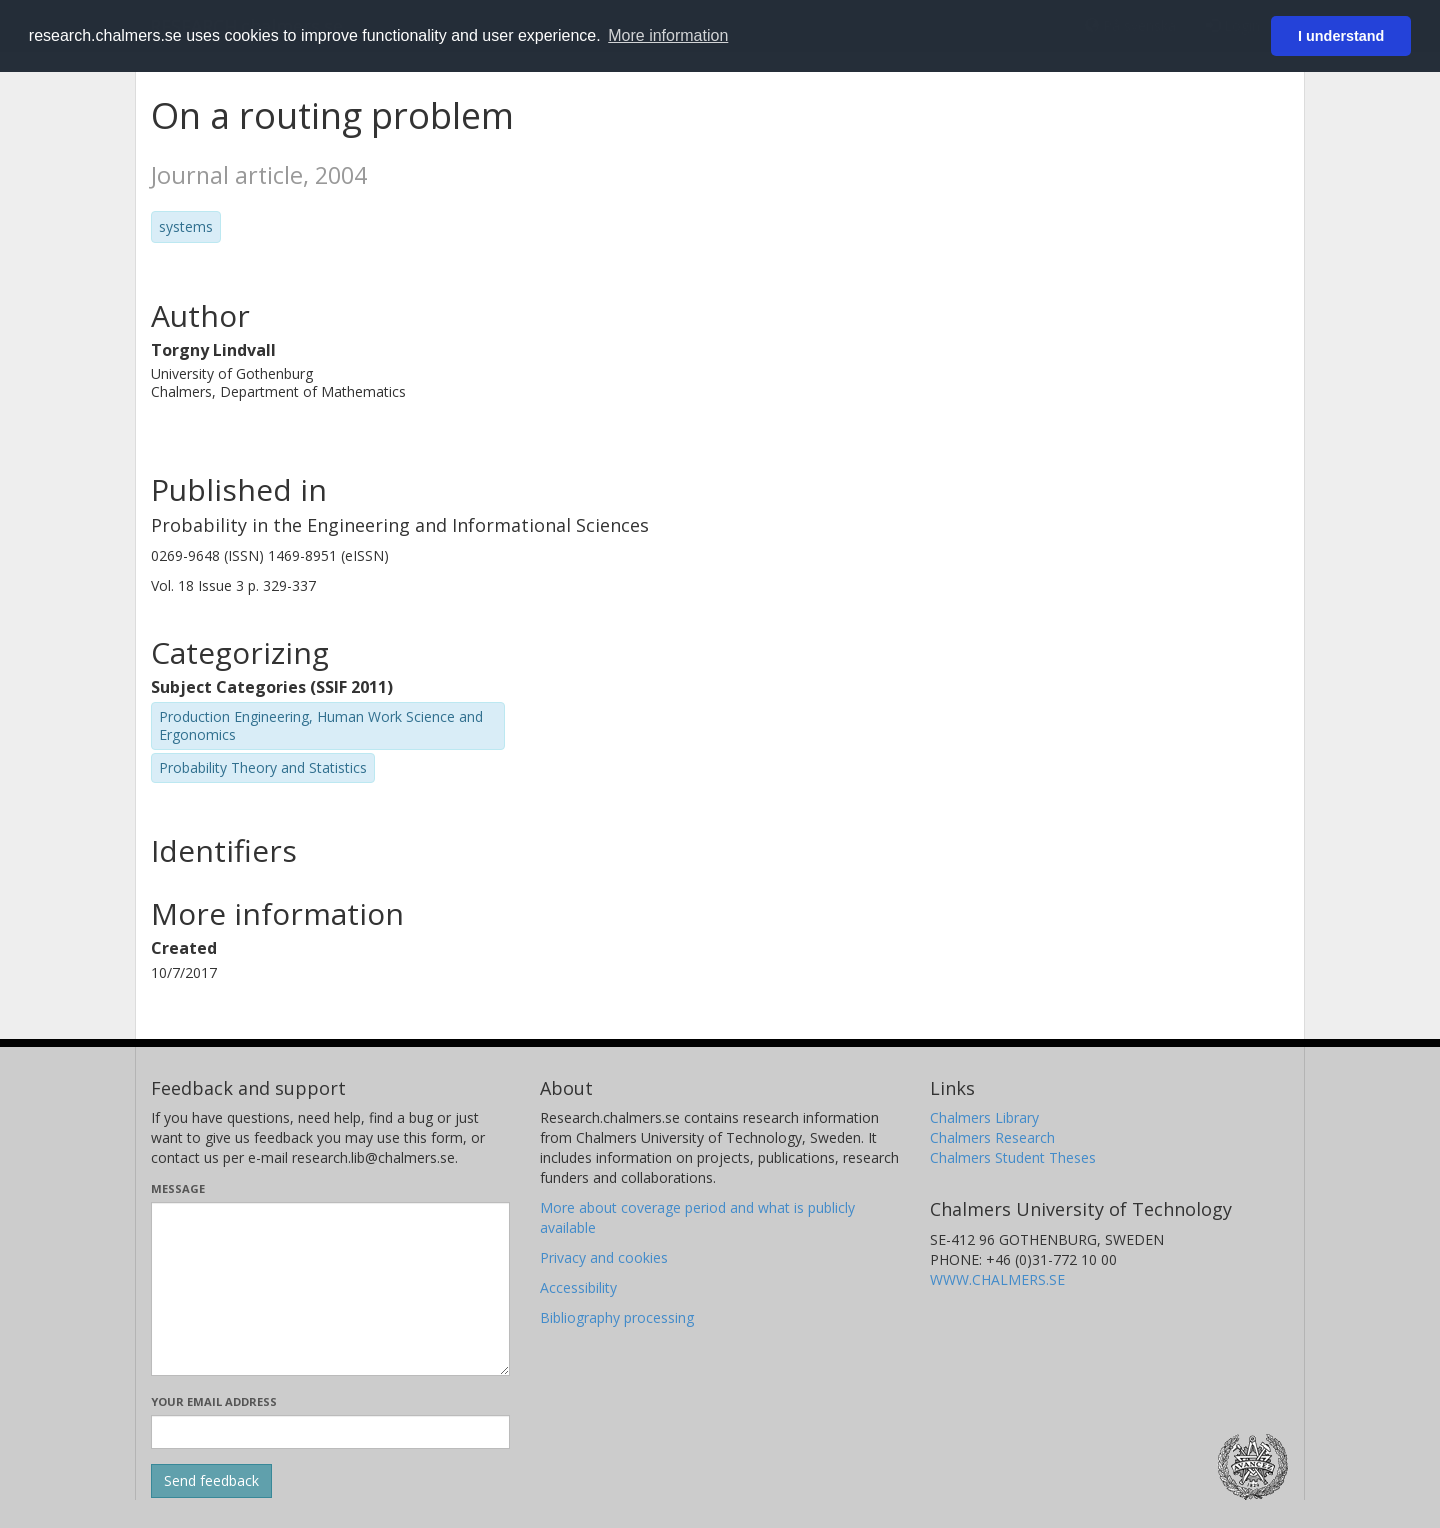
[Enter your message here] (330, 1289)
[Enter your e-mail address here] (330, 1432)
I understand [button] (1341, 36)
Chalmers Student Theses (1013, 1157)
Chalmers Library (984, 1117)
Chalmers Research (992, 1137)
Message (178, 1188)
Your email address (214, 1401)
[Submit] (211, 1481)
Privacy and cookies (604, 1257)
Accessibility (578, 1287)
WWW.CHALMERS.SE (997, 1279)
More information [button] (668, 35)
